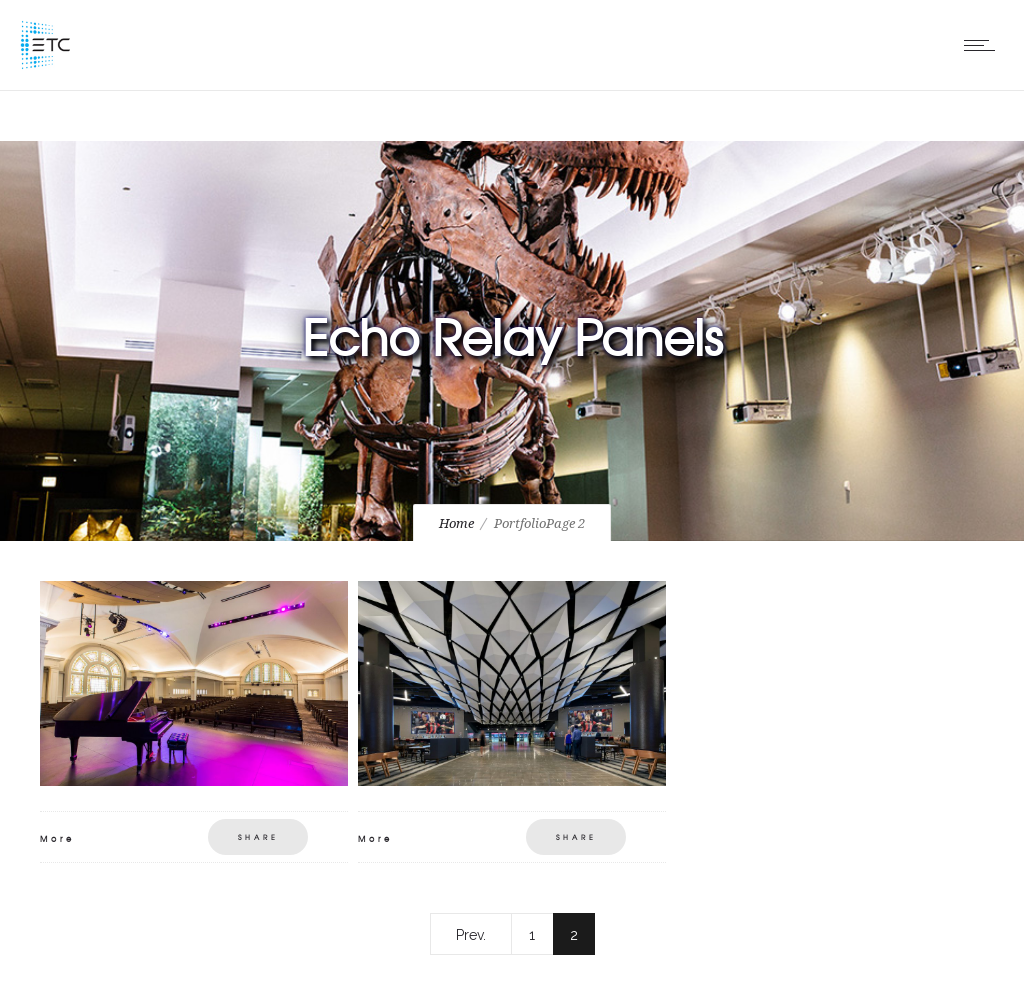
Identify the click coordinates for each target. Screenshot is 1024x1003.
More (57, 839)
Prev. (471, 935)
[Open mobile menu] (984, 45)
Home (456, 523)
